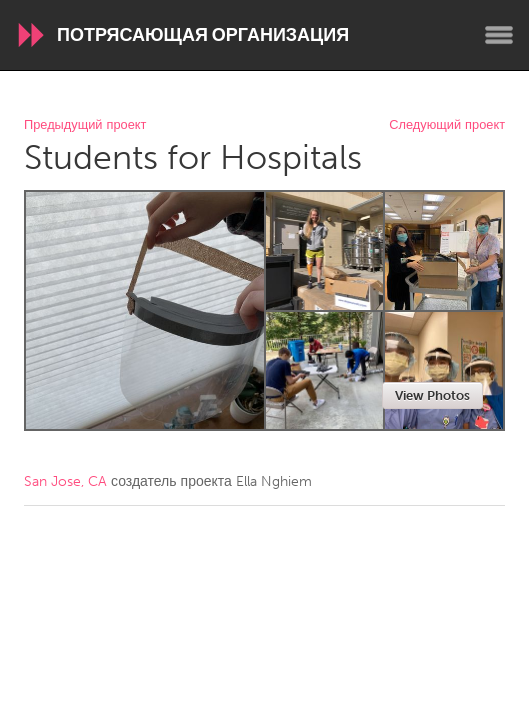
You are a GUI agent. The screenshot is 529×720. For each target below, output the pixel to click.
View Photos (432, 395)
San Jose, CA (65, 481)
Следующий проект (447, 125)
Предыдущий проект (85, 125)
